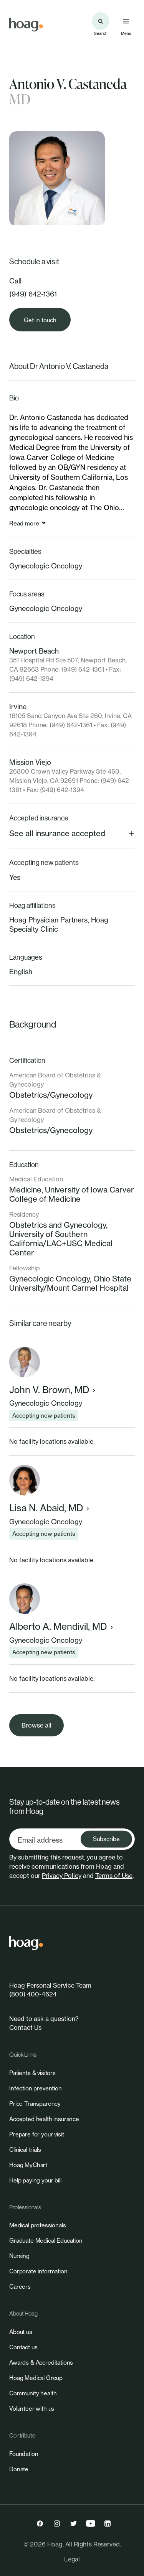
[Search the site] (100, 21)
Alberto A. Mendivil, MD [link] (62, 1626)
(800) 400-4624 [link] (33, 1994)
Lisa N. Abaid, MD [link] (50, 1508)
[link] (26, 24)
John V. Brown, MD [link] (53, 1389)
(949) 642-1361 (33, 294)
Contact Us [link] (25, 2027)
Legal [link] (72, 2559)
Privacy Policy (61, 1875)
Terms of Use (113, 1875)
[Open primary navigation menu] (126, 21)
